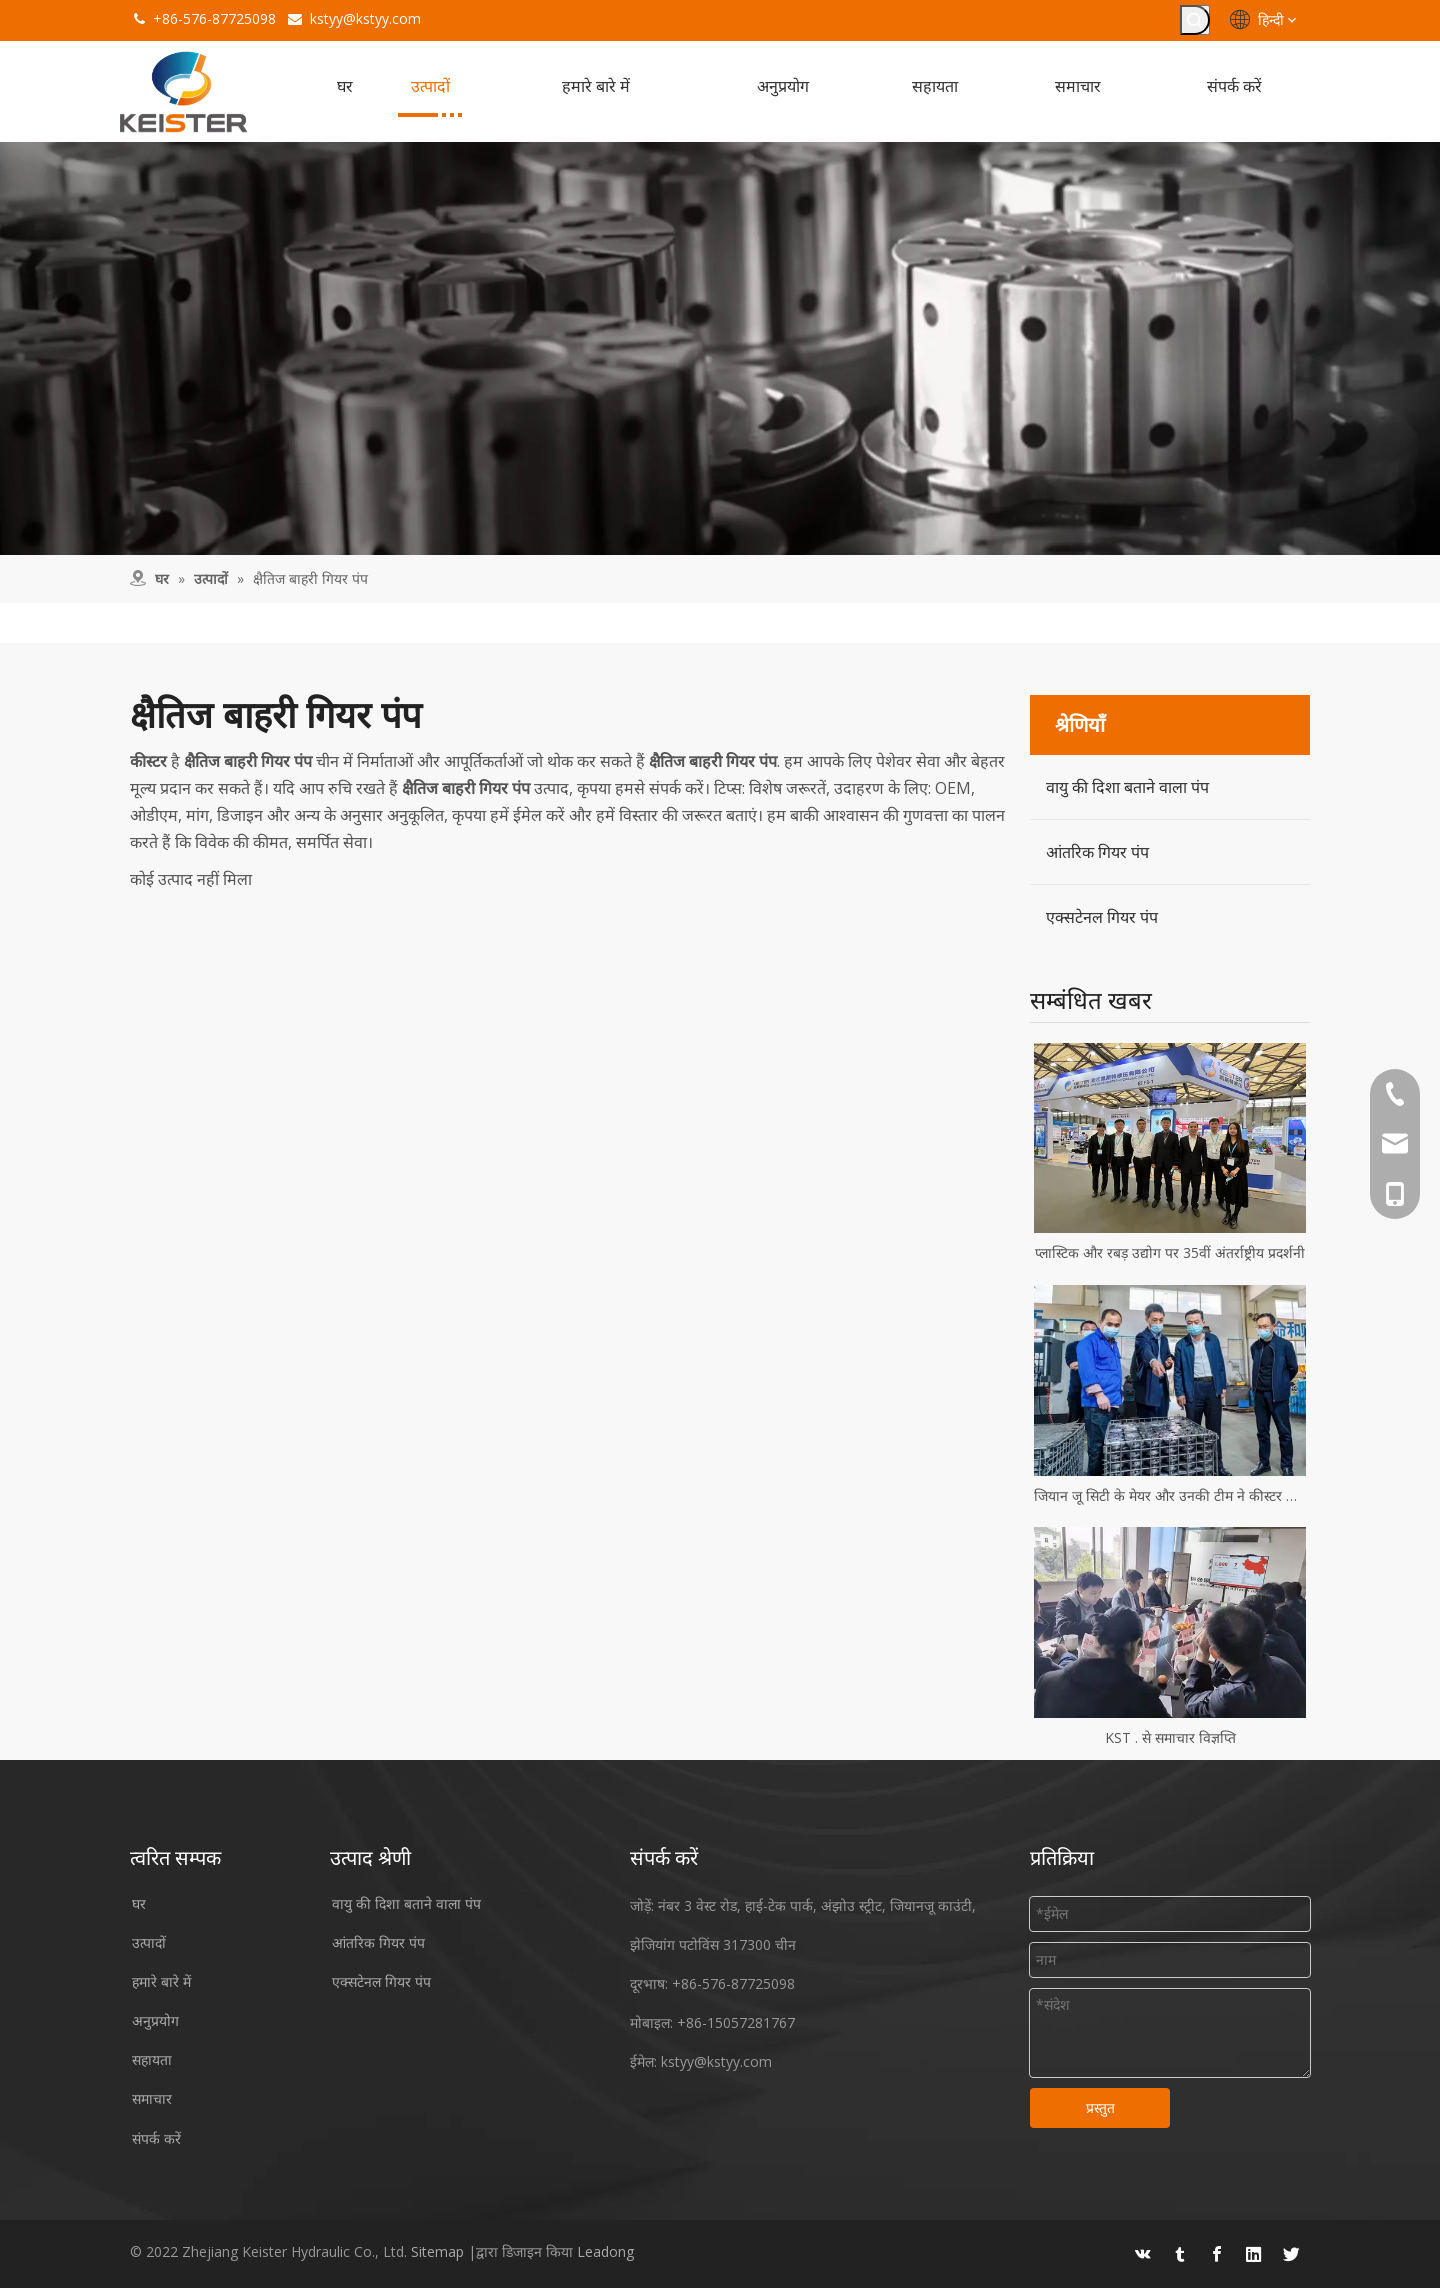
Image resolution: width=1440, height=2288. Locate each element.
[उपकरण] (720, 348)
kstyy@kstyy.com (365, 18)
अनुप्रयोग (155, 2021)
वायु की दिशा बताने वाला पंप (1127, 788)
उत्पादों (149, 1943)
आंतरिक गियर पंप (1097, 853)
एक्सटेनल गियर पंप (1102, 918)
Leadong (605, 2250)
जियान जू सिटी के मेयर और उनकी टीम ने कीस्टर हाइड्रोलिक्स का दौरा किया (1170, 1496)
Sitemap (437, 2250)
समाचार (152, 2099)
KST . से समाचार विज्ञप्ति (1170, 1738)
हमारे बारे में (161, 1982)
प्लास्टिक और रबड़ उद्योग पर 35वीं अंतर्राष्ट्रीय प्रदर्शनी (1170, 1253)
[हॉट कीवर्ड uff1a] (1195, 20)
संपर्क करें (156, 2139)
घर (139, 1904)
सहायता (152, 2060)
